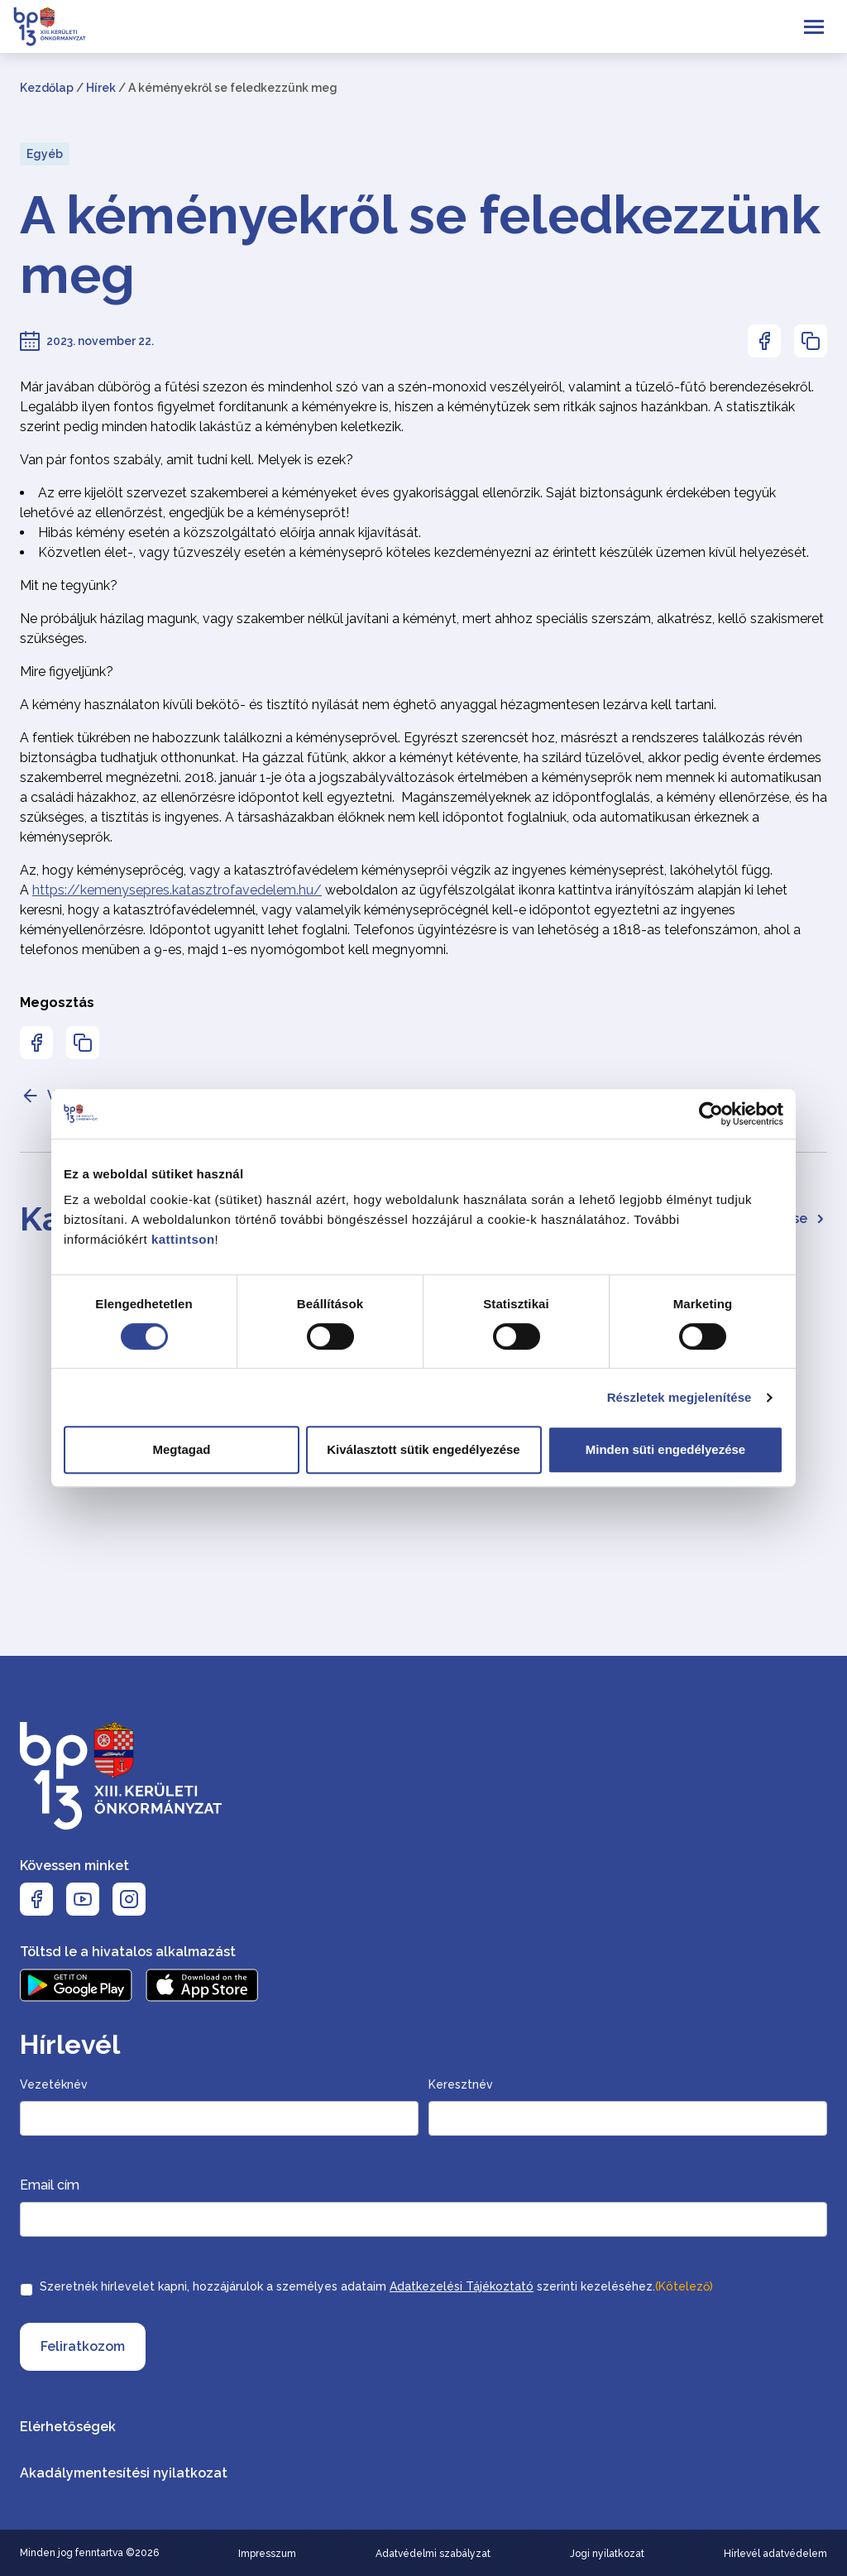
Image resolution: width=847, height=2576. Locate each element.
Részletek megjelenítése (679, 1397)
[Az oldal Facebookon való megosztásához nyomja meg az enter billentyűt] (764, 340)
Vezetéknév (54, 2084)
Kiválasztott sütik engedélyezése (423, 1449)
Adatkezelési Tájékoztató (462, 2286)
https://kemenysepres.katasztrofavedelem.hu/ (177, 890)
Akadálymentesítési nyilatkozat (123, 2473)
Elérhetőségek (68, 2426)
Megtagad (181, 1449)
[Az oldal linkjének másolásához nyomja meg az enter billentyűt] (810, 340)
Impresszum (267, 2553)
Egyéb (44, 154)
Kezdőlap (47, 87)
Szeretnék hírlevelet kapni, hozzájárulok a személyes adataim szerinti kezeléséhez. (376, 2286)
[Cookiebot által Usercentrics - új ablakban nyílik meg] (711, 1113)
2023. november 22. (100, 341)
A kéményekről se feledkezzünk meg (420, 245)
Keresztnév (460, 2084)
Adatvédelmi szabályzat (433, 2553)
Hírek (101, 87)
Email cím (49, 2185)
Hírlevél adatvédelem (775, 2553)
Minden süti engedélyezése (665, 1449)
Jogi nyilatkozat (607, 2553)
